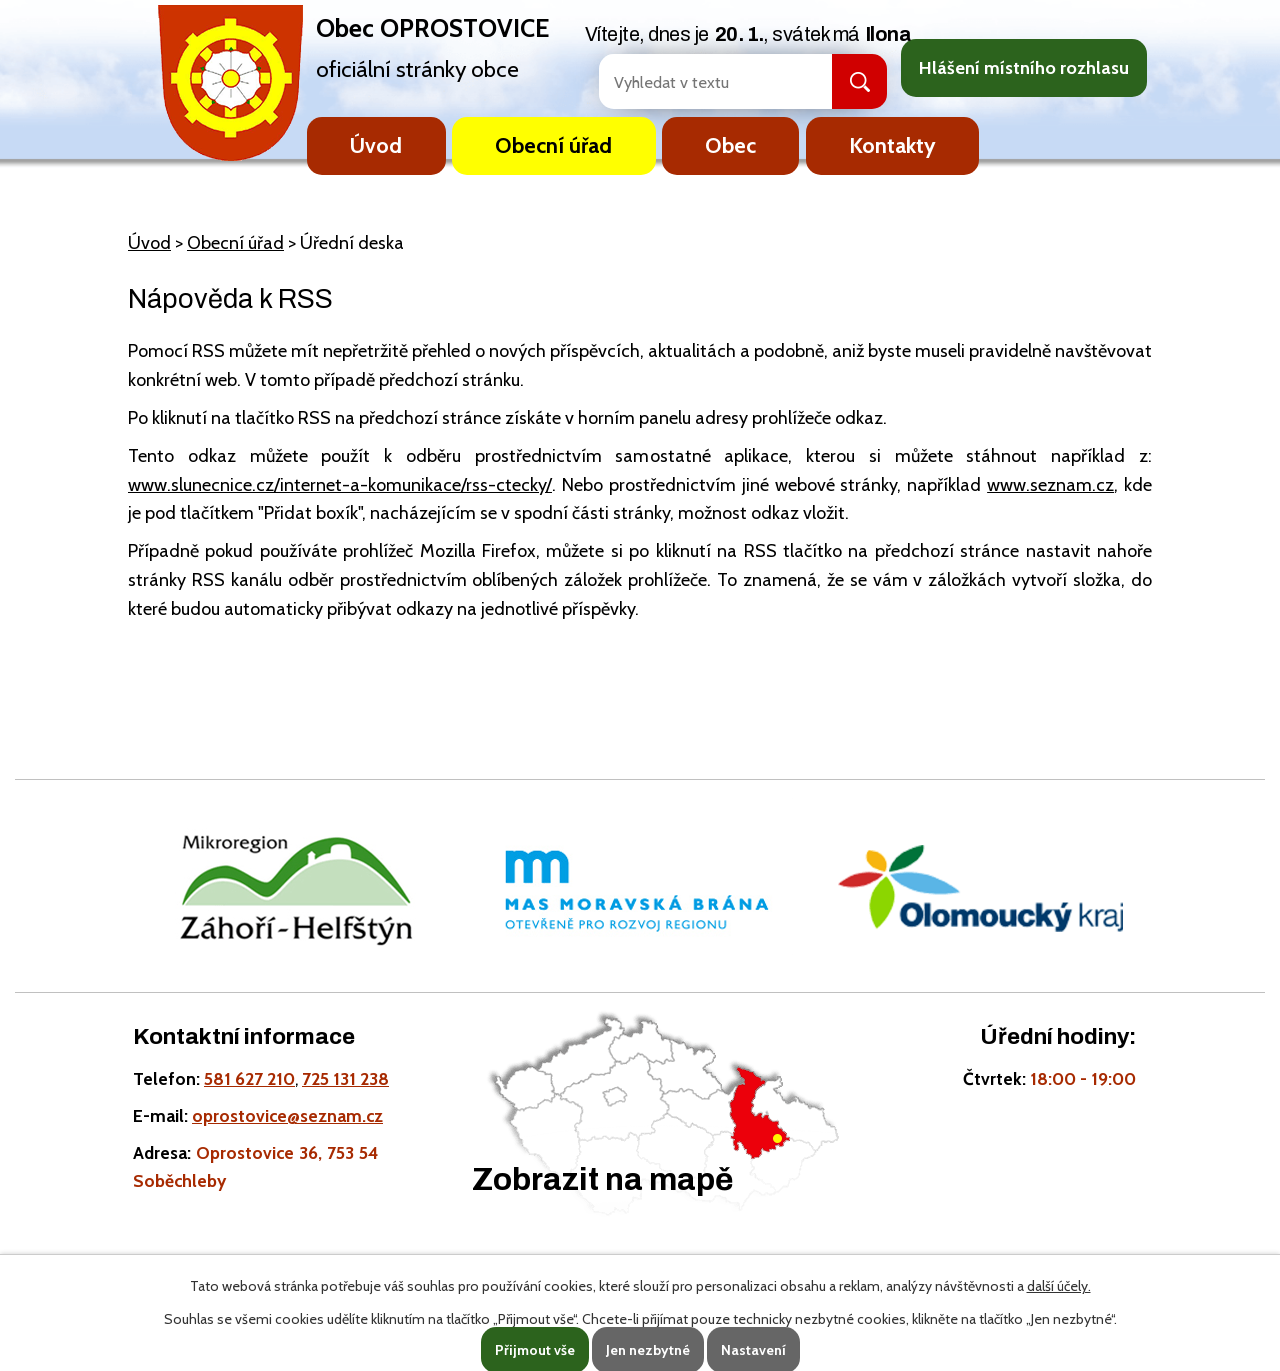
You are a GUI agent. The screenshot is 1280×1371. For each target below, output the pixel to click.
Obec (730, 145)
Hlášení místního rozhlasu (1024, 68)
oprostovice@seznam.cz (287, 1115)
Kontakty (892, 145)
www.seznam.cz (1050, 485)
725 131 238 (345, 1078)
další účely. (1059, 1286)
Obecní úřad (553, 145)
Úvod (376, 145)
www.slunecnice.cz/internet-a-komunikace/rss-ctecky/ (340, 485)
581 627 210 (249, 1078)
